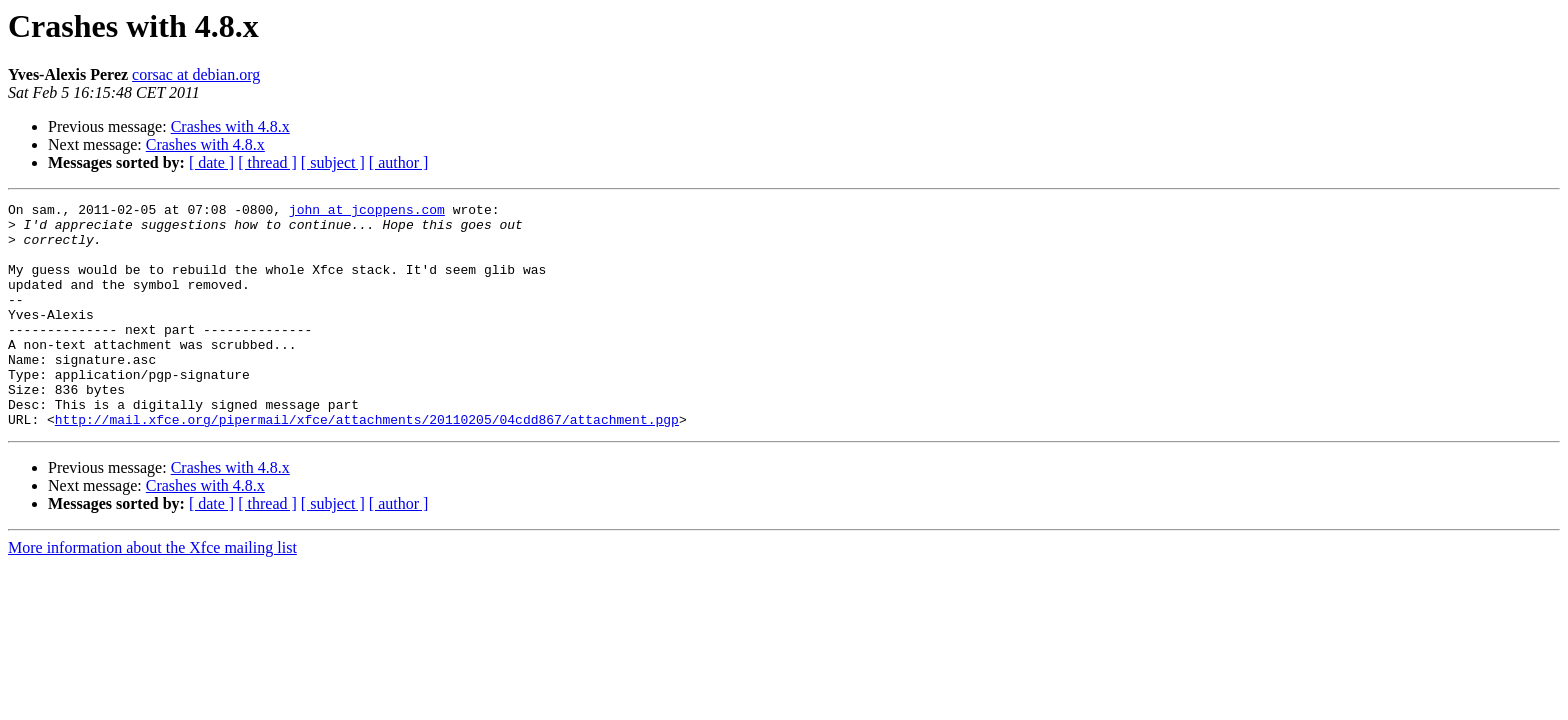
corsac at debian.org (196, 74)
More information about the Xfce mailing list (152, 592)
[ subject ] (333, 162)
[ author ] (399, 162)
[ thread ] (267, 162)
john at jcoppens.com (367, 212)
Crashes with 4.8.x (230, 126)
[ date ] (211, 162)
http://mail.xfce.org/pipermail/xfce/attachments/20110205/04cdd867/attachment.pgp (367, 464)
